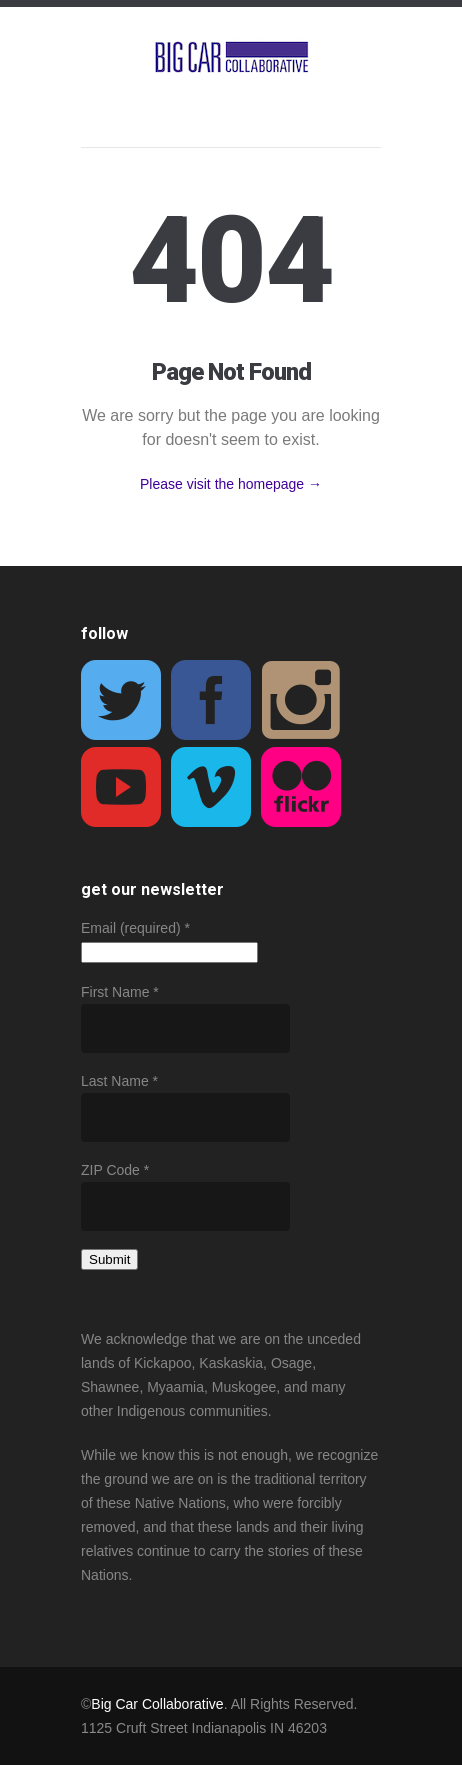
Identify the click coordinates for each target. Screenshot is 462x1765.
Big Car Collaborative (157, 1704)
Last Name (119, 1081)
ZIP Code (115, 1170)
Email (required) (135, 928)
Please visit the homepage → (231, 484)
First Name (120, 992)
